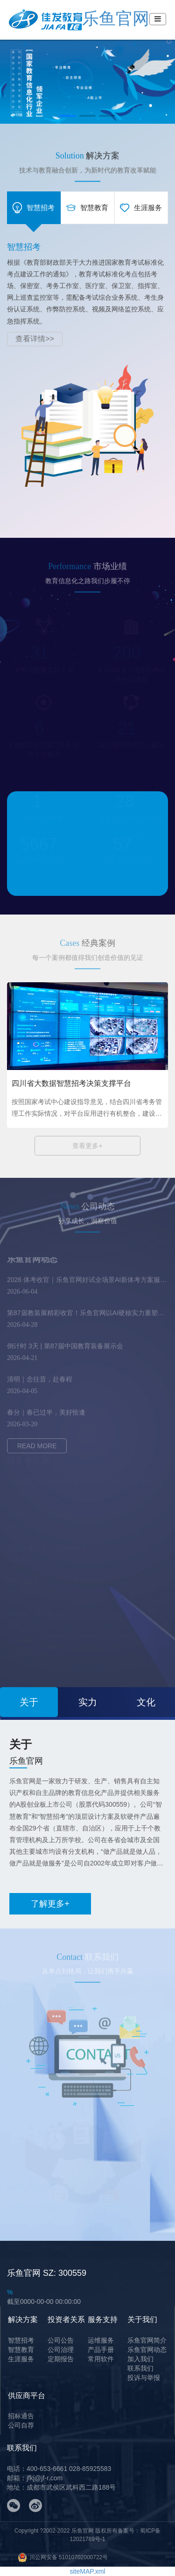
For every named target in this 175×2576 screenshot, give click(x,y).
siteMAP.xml (87, 2571)
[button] (67, 116)
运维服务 (101, 2340)
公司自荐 (21, 2425)
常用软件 (101, 2359)
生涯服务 (21, 2359)
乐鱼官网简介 (147, 2340)
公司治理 (61, 2349)
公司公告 (61, 2340)
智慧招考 (21, 2340)
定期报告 (61, 2359)
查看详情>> (34, 339)
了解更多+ (50, 1903)
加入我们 (140, 2359)
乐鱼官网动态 (147, 2349)
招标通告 (21, 2416)
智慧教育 (21, 2349)
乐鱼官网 (79, 18)
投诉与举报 (143, 2377)
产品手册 (101, 2349)
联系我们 (140, 2368)
